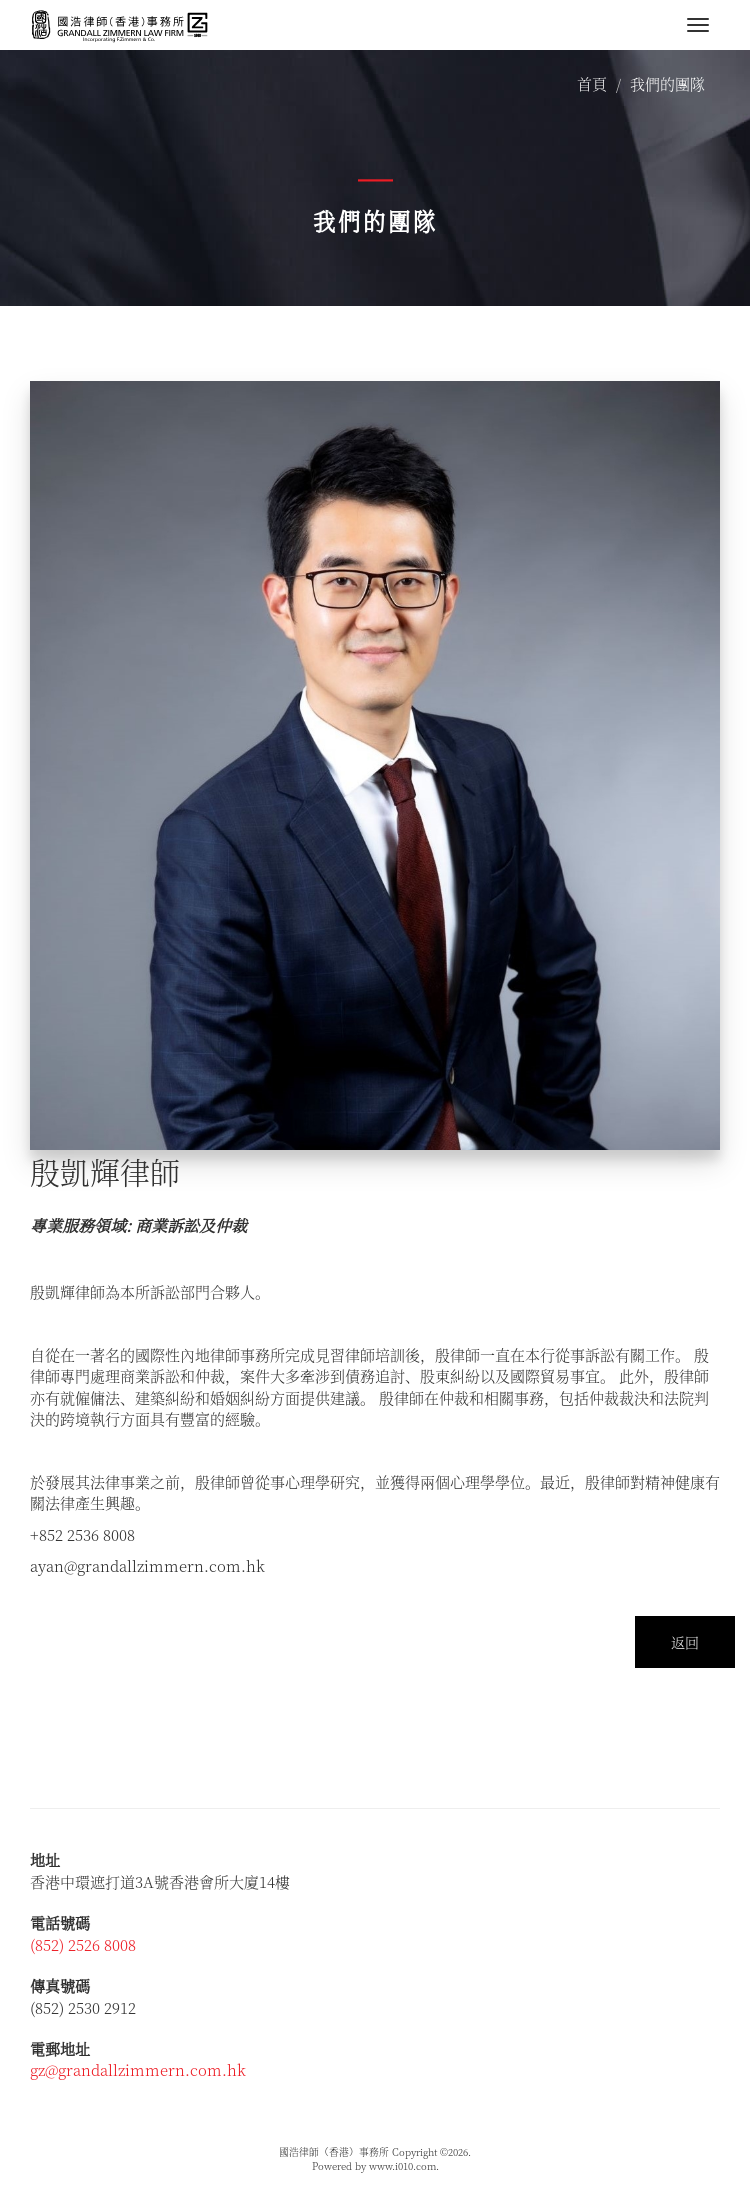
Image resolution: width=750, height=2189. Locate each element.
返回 (685, 1642)
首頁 (592, 83)
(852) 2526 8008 (83, 1944)
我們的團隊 (667, 83)
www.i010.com (402, 2166)
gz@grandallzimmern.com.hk (138, 2069)
